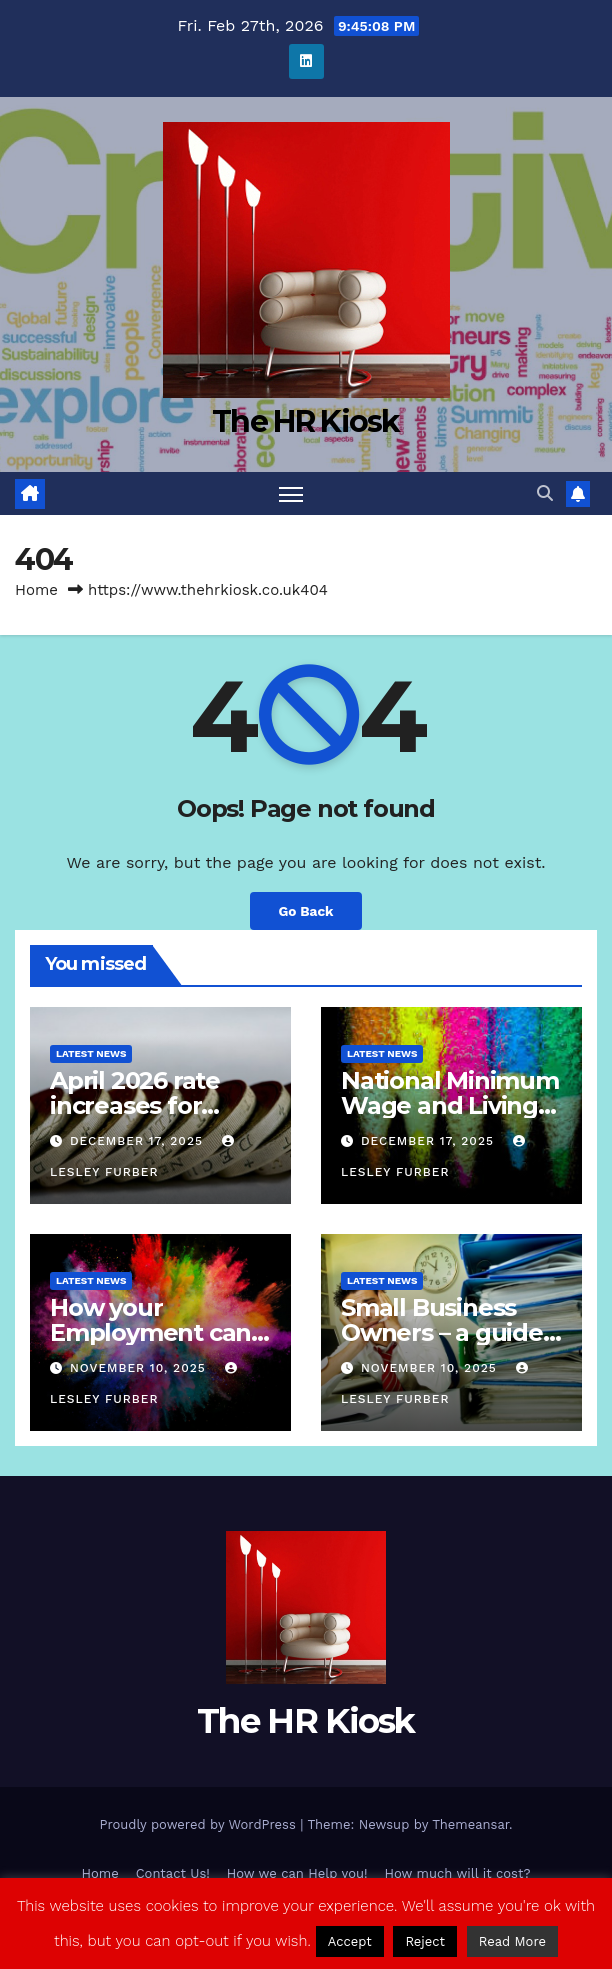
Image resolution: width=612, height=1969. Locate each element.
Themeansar (470, 1824)
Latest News (91, 1053)
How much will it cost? (458, 1873)
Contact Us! (173, 1873)
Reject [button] (425, 1941)
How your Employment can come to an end (150, 1332)
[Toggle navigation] (291, 493)
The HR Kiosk (306, 421)
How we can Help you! (297, 1873)
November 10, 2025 (140, 1368)
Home (36, 590)
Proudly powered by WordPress (199, 1824)
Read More (512, 1941)
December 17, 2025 (139, 1141)
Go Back (305, 911)
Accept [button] (350, 1941)
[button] (545, 493)
